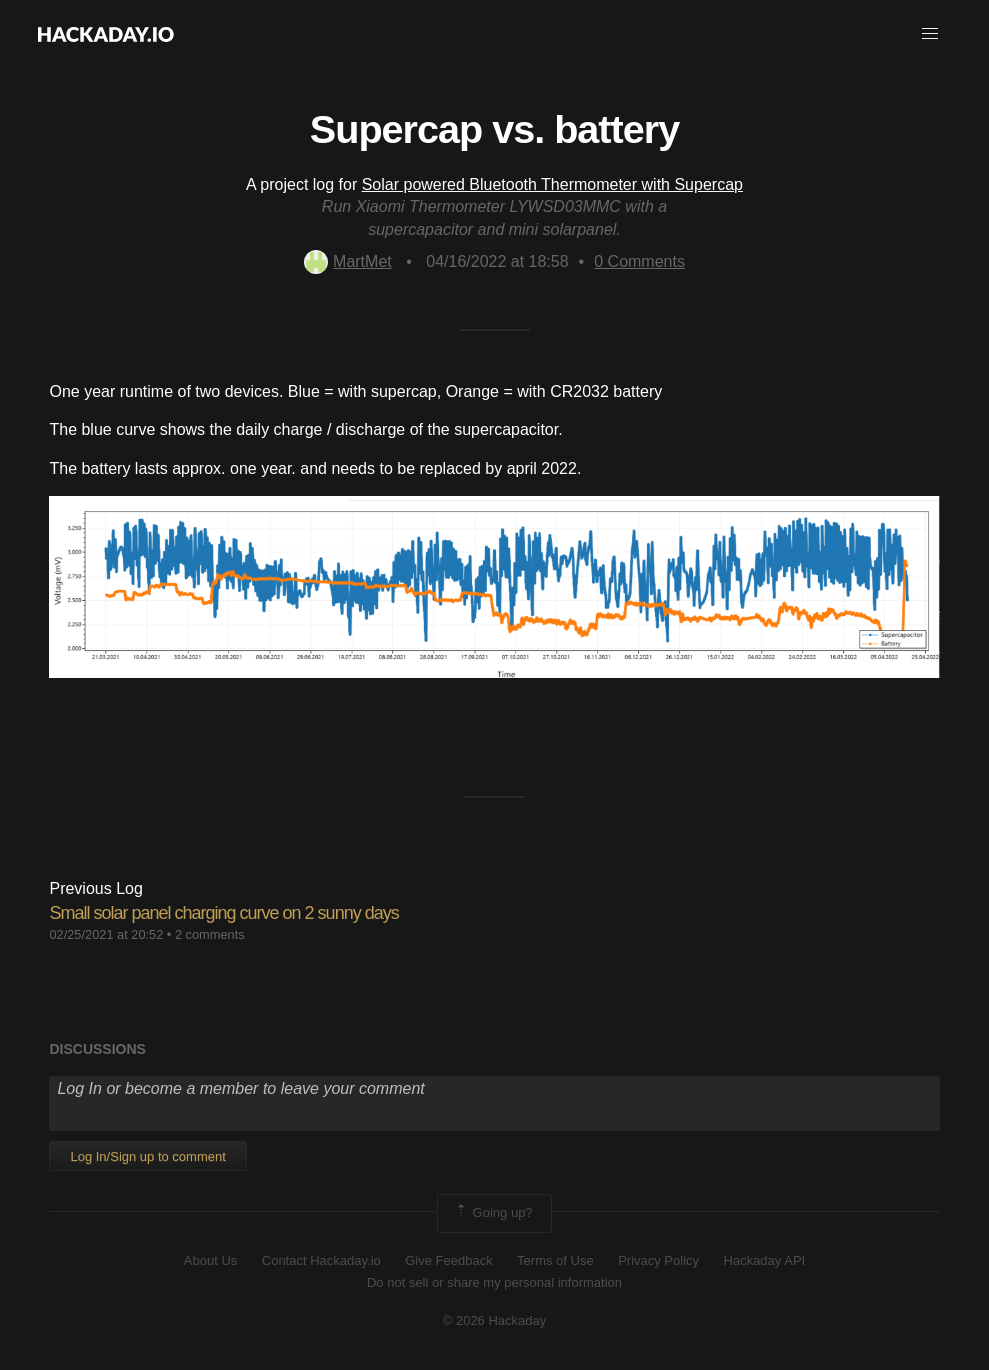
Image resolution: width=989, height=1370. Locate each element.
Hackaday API (765, 1260)
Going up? (493, 1213)
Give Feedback (448, 1260)
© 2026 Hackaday (495, 1320)
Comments (639, 261)
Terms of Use (555, 1260)
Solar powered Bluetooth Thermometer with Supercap (552, 184)
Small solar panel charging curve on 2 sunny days (223, 913)
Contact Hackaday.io (321, 1260)
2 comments (210, 934)
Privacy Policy (658, 1260)
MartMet (348, 261)
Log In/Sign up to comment (147, 1156)
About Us (210, 1260)
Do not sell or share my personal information (494, 1282)
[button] (930, 34)
